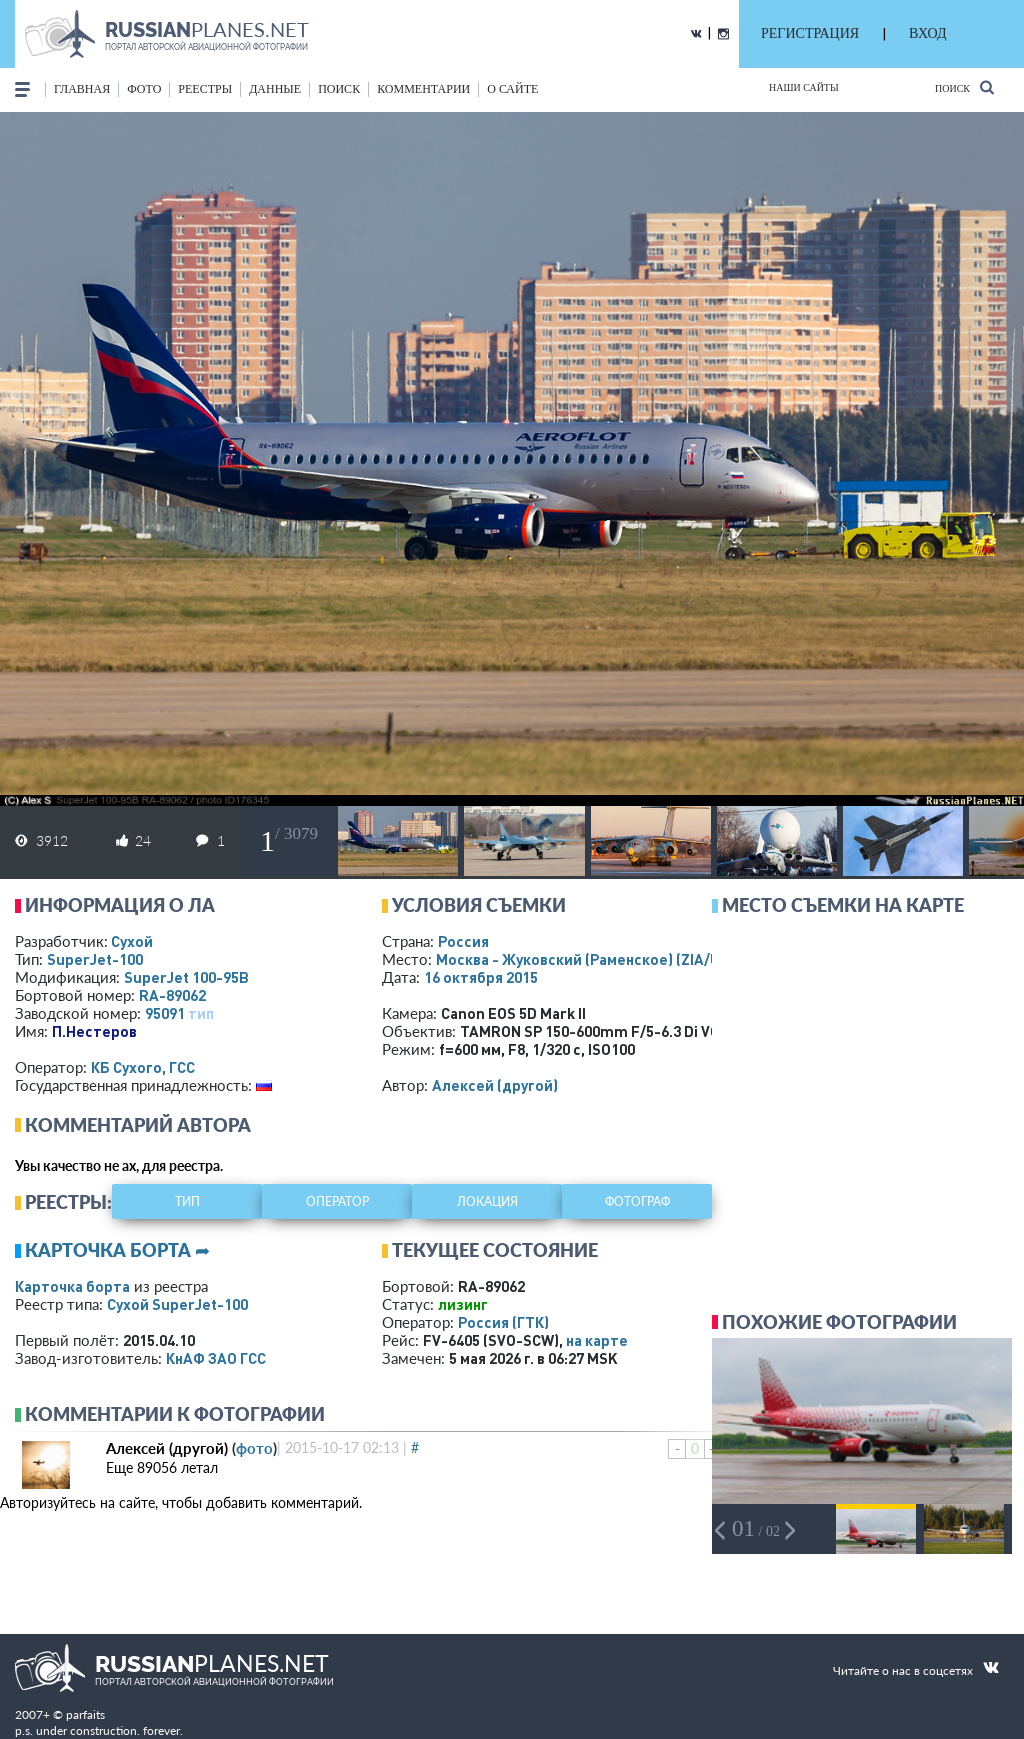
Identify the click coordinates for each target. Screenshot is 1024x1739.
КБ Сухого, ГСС (143, 1067)
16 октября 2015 (481, 977)
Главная (82, 89)
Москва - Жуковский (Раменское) (597, 959)
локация (487, 1201)
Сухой (132, 941)
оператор (337, 1201)
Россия (463, 941)
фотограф (637, 1201)
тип (201, 1013)
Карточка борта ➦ (117, 1250)
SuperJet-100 (95, 959)
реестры (205, 89)
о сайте (512, 89)
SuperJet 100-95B (186, 977)
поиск (339, 89)
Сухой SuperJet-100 (177, 1304)
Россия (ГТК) (503, 1322)
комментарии (423, 89)
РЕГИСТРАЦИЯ (810, 33)
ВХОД (927, 33)
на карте (597, 1340)
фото (144, 89)
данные (275, 89)
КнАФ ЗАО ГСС (216, 1358)
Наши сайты (804, 87)
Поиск (964, 87)
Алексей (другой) (495, 1085)
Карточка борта (72, 1286)
